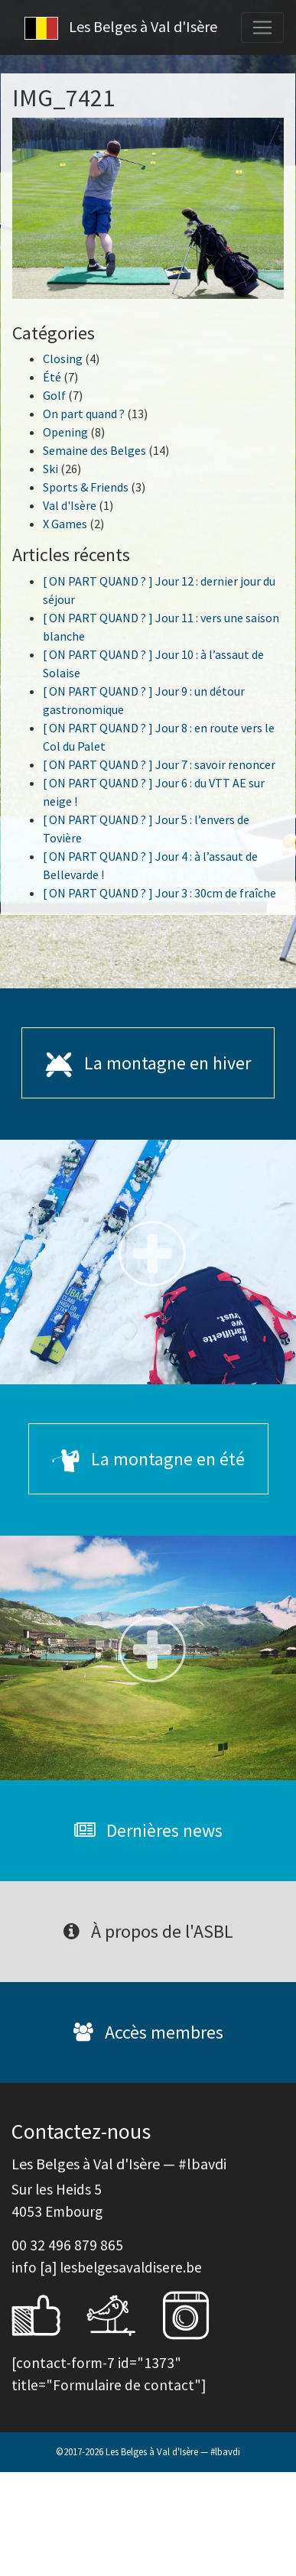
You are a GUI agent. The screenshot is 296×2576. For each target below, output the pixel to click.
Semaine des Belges (94, 450)
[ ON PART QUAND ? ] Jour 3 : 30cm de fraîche (159, 892)
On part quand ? (84, 413)
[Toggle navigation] (262, 27)
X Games (65, 523)
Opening (65, 432)
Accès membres (148, 2032)
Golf (54, 395)
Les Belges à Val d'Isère (120, 28)
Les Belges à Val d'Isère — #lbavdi (173, 2451)
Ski (50, 468)
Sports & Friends (85, 487)
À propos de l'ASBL (148, 1931)
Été (52, 376)
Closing (63, 358)
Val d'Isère (69, 505)
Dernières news (148, 1830)
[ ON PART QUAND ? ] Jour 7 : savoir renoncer (159, 764)
